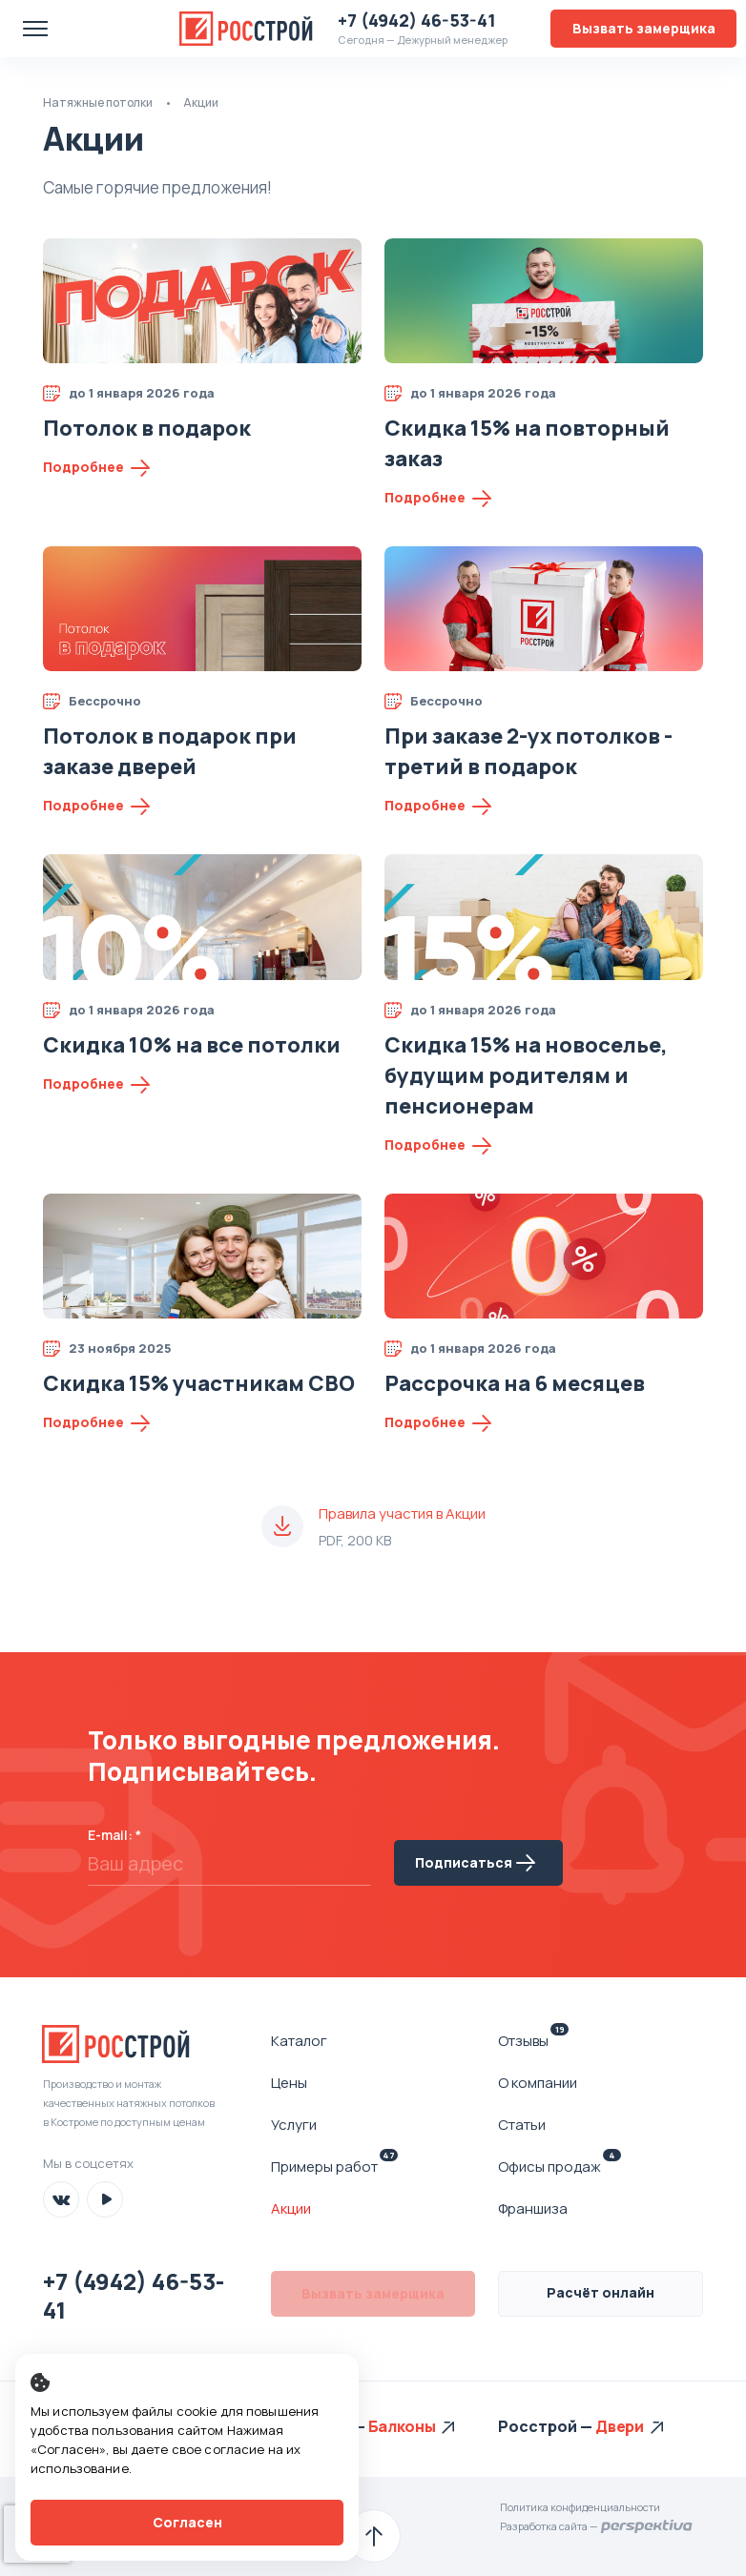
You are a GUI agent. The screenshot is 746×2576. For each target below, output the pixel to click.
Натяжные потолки (98, 102)
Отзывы (533, 2040)
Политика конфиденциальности (580, 2507)
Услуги (294, 2125)
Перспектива (647, 2526)
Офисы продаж (559, 2166)
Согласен (187, 2522)
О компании (537, 2083)
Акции (291, 2208)
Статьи (522, 2125)
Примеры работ (334, 2166)
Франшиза (533, 2208)
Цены (289, 2083)
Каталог (299, 2041)
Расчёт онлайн (600, 2292)
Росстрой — (319, 2426)
